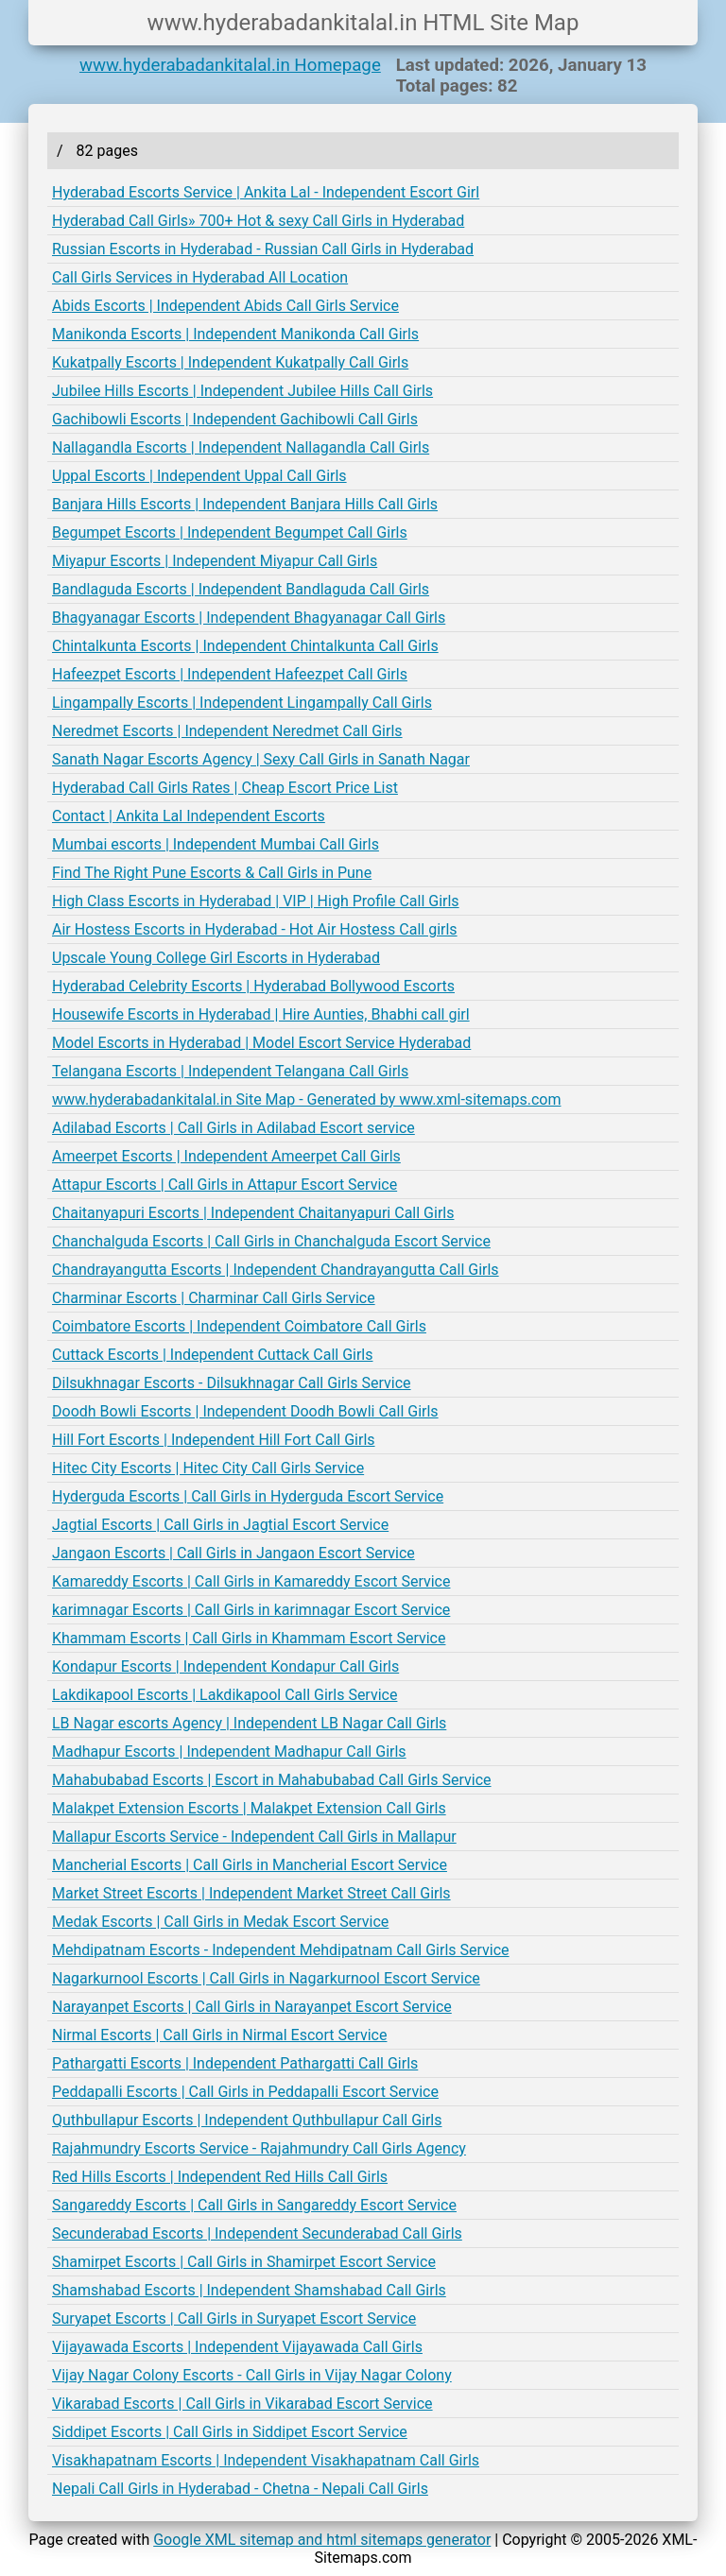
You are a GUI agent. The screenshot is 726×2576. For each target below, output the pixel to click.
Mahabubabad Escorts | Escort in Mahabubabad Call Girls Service (272, 1780)
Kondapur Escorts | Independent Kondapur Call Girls (225, 1666)
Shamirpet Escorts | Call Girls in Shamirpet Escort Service (244, 2262)
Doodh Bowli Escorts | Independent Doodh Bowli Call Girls (245, 1411)
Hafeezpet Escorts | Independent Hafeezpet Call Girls (229, 674)
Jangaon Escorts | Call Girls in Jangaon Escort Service (233, 1553)
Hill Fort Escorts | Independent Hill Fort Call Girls (213, 1440)
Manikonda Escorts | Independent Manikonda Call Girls (235, 334)
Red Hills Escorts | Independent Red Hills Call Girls (220, 2177)
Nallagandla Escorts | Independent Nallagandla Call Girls (240, 447)
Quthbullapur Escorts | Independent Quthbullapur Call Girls (247, 2120)
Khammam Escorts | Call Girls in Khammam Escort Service (248, 1638)
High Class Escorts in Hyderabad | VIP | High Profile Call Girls (255, 901)
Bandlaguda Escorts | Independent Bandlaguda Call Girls (240, 589)
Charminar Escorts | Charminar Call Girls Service (213, 1298)
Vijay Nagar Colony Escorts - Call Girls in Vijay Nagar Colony (252, 2375)
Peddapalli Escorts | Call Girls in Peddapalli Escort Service (245, 2092)
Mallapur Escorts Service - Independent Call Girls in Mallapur (254, 1837)
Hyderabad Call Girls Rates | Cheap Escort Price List (225, 788)
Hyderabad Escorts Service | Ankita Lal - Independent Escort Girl (265, 192)
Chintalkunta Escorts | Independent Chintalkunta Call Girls (245, 646)
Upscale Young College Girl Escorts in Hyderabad (216, 958)
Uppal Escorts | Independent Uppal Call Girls (199, 476)
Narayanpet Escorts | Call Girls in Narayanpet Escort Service (252, 2007)
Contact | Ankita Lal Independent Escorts (188, 816)
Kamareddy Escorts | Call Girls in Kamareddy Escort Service (251, 1581)
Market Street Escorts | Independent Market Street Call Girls (251, 1893)
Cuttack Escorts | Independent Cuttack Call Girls (212, 1355)
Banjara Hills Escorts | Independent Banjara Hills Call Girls (245, 504)
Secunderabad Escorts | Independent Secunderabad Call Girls (257, 2233)
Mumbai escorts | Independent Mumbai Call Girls (215, 844)
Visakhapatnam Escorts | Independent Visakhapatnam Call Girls (265, 2460)
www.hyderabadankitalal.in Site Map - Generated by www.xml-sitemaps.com (306, 1099)
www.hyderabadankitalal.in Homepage (230, 65)
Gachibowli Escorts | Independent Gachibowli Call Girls (235, 419)
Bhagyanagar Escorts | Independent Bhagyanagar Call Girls (248, 618)
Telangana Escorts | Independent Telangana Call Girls (230, 1071)
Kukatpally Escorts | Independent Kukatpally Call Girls (230, 362)
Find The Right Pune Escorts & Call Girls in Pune (212, 873)
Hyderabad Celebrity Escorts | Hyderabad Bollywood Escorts (253, 986)
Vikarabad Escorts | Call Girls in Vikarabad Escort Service (242, 2404)
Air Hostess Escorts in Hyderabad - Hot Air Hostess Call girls (255, 929)
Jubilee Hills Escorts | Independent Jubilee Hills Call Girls (242, 391)
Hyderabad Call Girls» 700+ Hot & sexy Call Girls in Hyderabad (258, 221)
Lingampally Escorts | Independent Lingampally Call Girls (242, 703)
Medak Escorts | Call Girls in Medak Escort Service (220, 1922)
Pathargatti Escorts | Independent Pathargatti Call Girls (235, 2063)
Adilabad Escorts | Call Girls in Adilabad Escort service (233, 1128)
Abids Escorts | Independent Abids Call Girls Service (225, 306)
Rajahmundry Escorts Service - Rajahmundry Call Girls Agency (259, 2148)
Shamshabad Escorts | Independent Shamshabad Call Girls (249, 2290)
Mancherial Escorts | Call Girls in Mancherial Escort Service (249, 1865)
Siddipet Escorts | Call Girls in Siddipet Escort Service (229, 2432)
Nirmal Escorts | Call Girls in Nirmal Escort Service (219, 2035)
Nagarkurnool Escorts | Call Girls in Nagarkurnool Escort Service (266, 1978)
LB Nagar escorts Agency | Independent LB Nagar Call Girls (249, 1723)
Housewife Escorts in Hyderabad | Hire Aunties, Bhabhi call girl (261, 1014)
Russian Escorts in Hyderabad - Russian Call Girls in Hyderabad (263, 249)
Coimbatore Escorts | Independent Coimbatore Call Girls (239, 1326)
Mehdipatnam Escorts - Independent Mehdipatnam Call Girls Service (281, 1950)
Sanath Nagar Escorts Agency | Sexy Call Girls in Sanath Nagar (261, 759)
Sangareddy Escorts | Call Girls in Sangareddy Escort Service (254, 2205)
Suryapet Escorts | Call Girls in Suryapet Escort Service (234, 2318)
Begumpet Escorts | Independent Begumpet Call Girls (229, 532)
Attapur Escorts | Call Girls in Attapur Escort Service (224, 1185)
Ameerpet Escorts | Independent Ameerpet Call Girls (226, 1156)
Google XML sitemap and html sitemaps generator (322, 2540)
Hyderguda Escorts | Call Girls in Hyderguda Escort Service (247, 1496)
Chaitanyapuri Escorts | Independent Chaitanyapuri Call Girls (253, 1213)
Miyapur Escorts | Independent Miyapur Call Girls (214, 561)
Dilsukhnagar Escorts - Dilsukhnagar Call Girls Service (231, 1383)
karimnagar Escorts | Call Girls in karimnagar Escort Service (251, 1610)
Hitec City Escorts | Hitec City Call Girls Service (208, 1468)
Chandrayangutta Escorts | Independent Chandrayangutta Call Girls (275, 1270)
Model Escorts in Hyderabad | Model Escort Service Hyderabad (261, 1043)
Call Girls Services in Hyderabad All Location (200, 277)
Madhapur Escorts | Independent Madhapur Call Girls (229, 1751)
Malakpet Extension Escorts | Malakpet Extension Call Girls (249, 1808)
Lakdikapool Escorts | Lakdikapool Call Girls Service (224, 1695)
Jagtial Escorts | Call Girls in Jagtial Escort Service (220, 1525)
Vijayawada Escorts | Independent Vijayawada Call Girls (237, 2347)
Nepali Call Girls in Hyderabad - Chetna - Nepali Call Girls (240, 2489)
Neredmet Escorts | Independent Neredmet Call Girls (227, 731)
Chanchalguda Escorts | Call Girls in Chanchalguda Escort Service (271, 1241)
